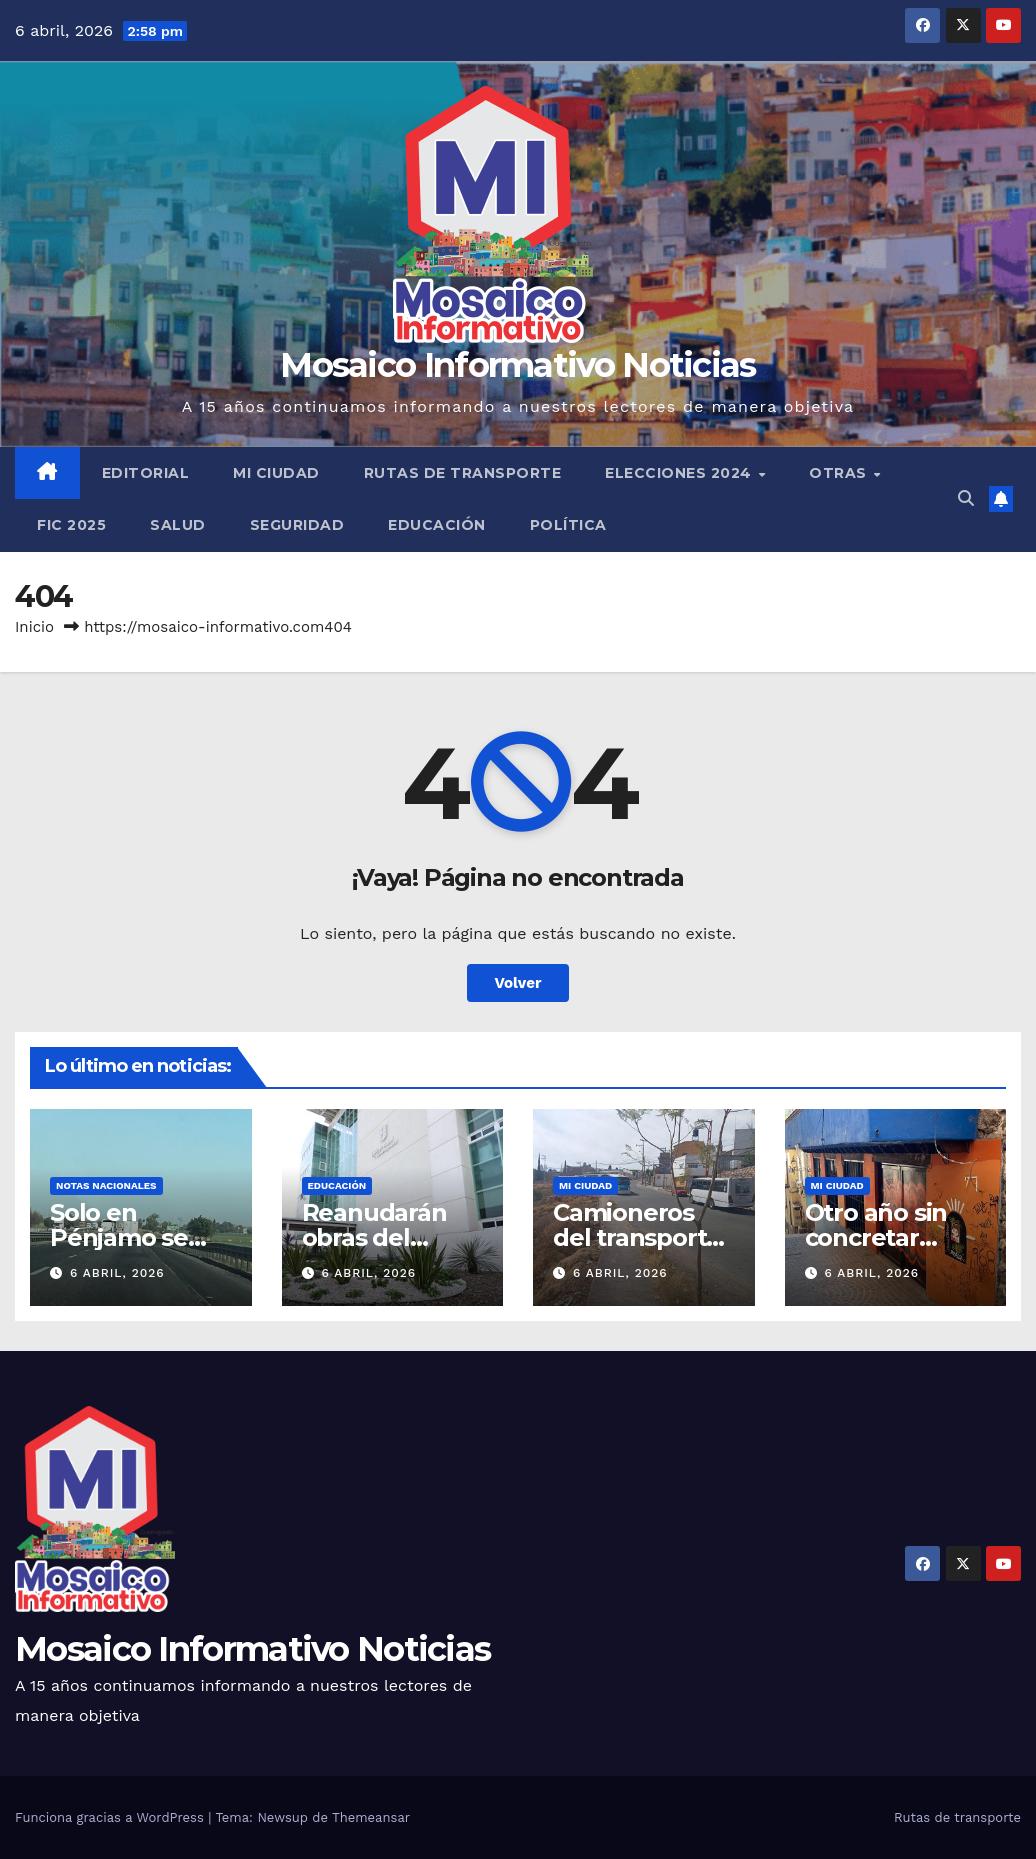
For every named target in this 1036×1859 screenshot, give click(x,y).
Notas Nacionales (106, 1185)
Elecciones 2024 (680, 473)
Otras (840, 473)
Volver (518, 983)
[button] (966, 498)
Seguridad (297, 525)
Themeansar (371, 1817)
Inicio (34, 627)
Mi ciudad (276, 473)
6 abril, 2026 (117, 1273)
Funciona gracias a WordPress (111, 1817)
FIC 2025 (71, 525)
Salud (178, 525)
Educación (437, 525)
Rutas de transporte (463, 473)
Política (568, 525)
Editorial (146, 473)
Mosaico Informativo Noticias (517, 365)
